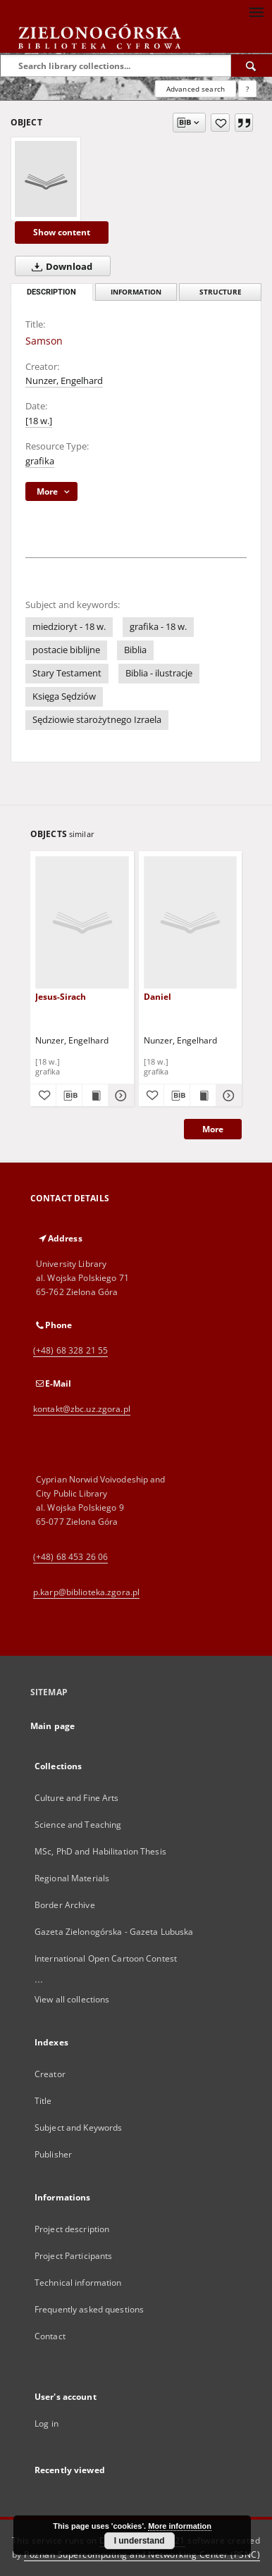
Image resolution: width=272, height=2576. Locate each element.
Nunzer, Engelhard (64, 381)
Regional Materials (72, 1878)
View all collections (72, 1999)
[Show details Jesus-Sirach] (119, 1095)
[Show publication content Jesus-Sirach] (95, 1095)
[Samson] (46, 179)
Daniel (157, 997)
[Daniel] (190, 922)
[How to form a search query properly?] (247, 88)
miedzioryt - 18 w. (69, 627)
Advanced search (195, 89)
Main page (52, 1726)
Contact (50, 2336)
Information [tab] (136, 292)
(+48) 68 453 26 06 (70, 1557)
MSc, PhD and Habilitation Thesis (100, 1851)
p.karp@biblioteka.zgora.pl (86, 1592)
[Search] (251, 65)
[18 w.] (38, 421)
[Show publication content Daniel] (203, 1095)
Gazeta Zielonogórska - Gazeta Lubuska (114, 1932)
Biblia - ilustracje (158, 673)
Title (43, 2101)
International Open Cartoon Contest (106, 1958)
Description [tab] (51, 292)
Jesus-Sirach (60, 997)
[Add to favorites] (220, 122)
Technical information (78, 2283)
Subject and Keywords (78, 2128)
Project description (72, 2229)
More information (179, 2526)
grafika (39, 461)
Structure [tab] (220, 292)
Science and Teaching (78, 1825)
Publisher (53, 2154)
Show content (61, 232)
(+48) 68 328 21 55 (70, 1350)
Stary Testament (66, 673)
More (212, 1129)
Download (59, 266)
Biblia (135, 650)
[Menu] (255, 11)
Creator (50, 2074)
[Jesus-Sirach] (82, 922)
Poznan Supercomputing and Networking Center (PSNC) (142, 2554)
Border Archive (65, 1905)
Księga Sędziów (64, 696)
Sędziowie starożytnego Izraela (96, 720)
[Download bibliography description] (69, 1095)
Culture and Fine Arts (77, 1798)
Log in (46, 2423)
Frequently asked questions (89, 2309)
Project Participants (73, 2256)
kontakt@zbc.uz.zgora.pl (81, 1409)
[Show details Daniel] (227, 1095)
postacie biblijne (66, 650)
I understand (139, 2541)
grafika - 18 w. (158, 627)
